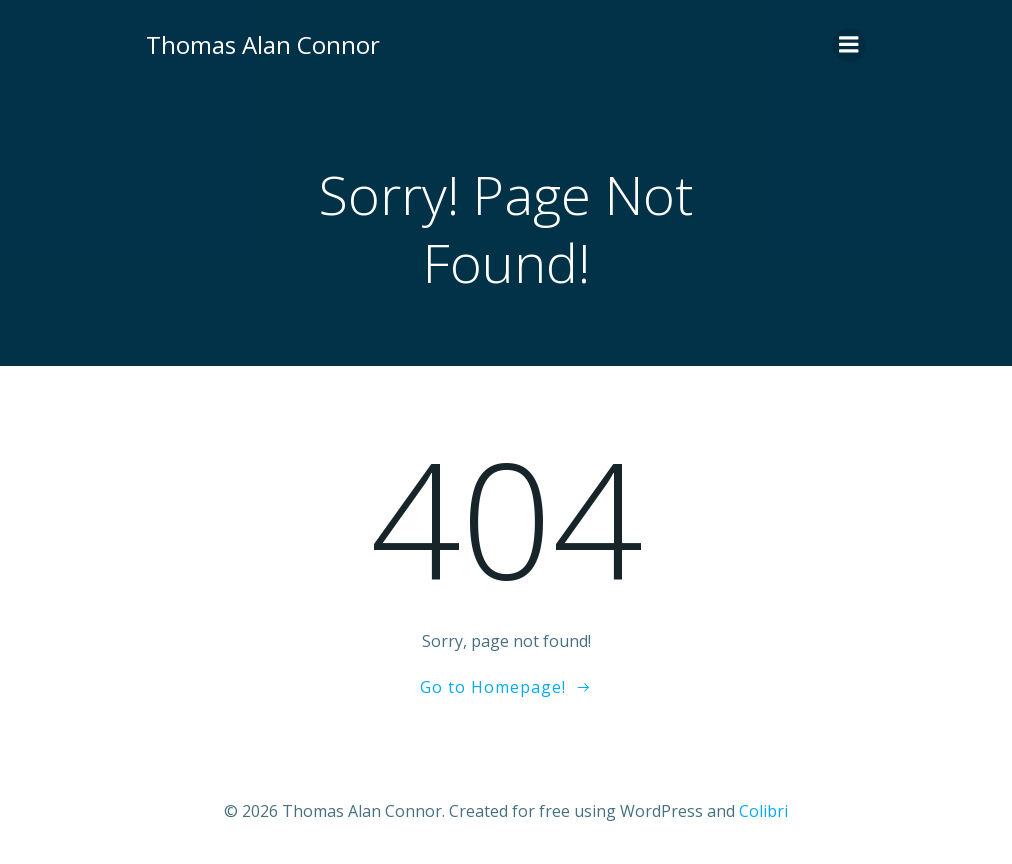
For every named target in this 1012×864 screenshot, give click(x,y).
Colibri (763, 811)
